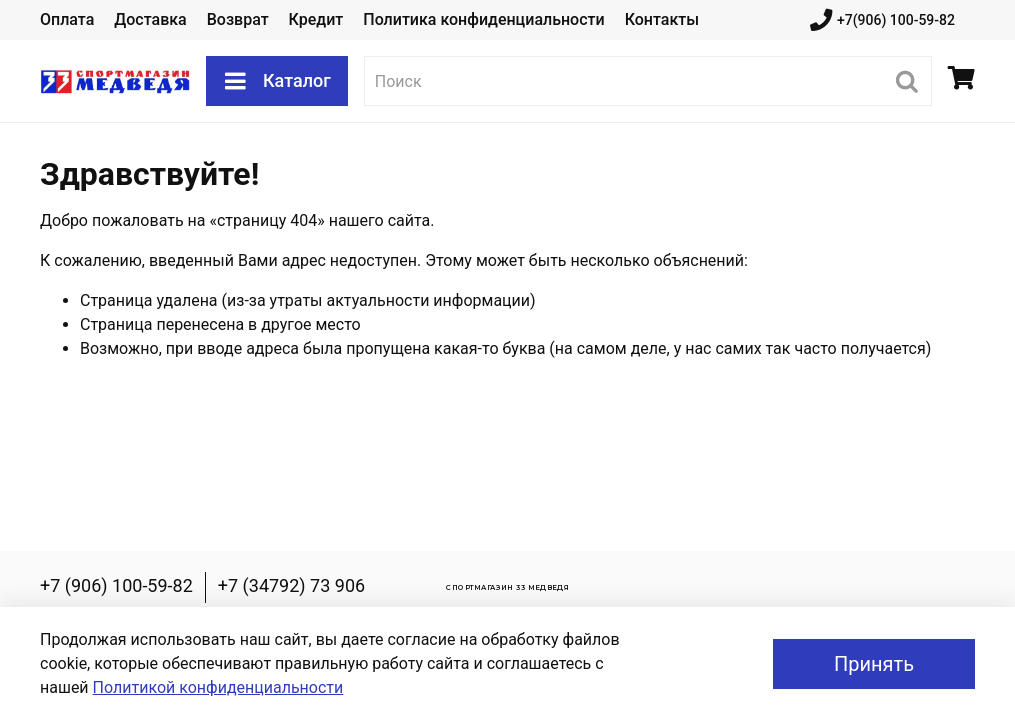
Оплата (67, 19)
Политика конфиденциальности (483, 19)
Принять (874, 664)
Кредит (316, 19)
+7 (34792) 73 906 (291, 585)
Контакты (662, 19)
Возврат (238, 19)
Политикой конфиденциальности (218, 687)
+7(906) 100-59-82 (882, 20)
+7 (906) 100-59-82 (116, 585)
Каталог (277, 81)
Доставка (150, 19)
